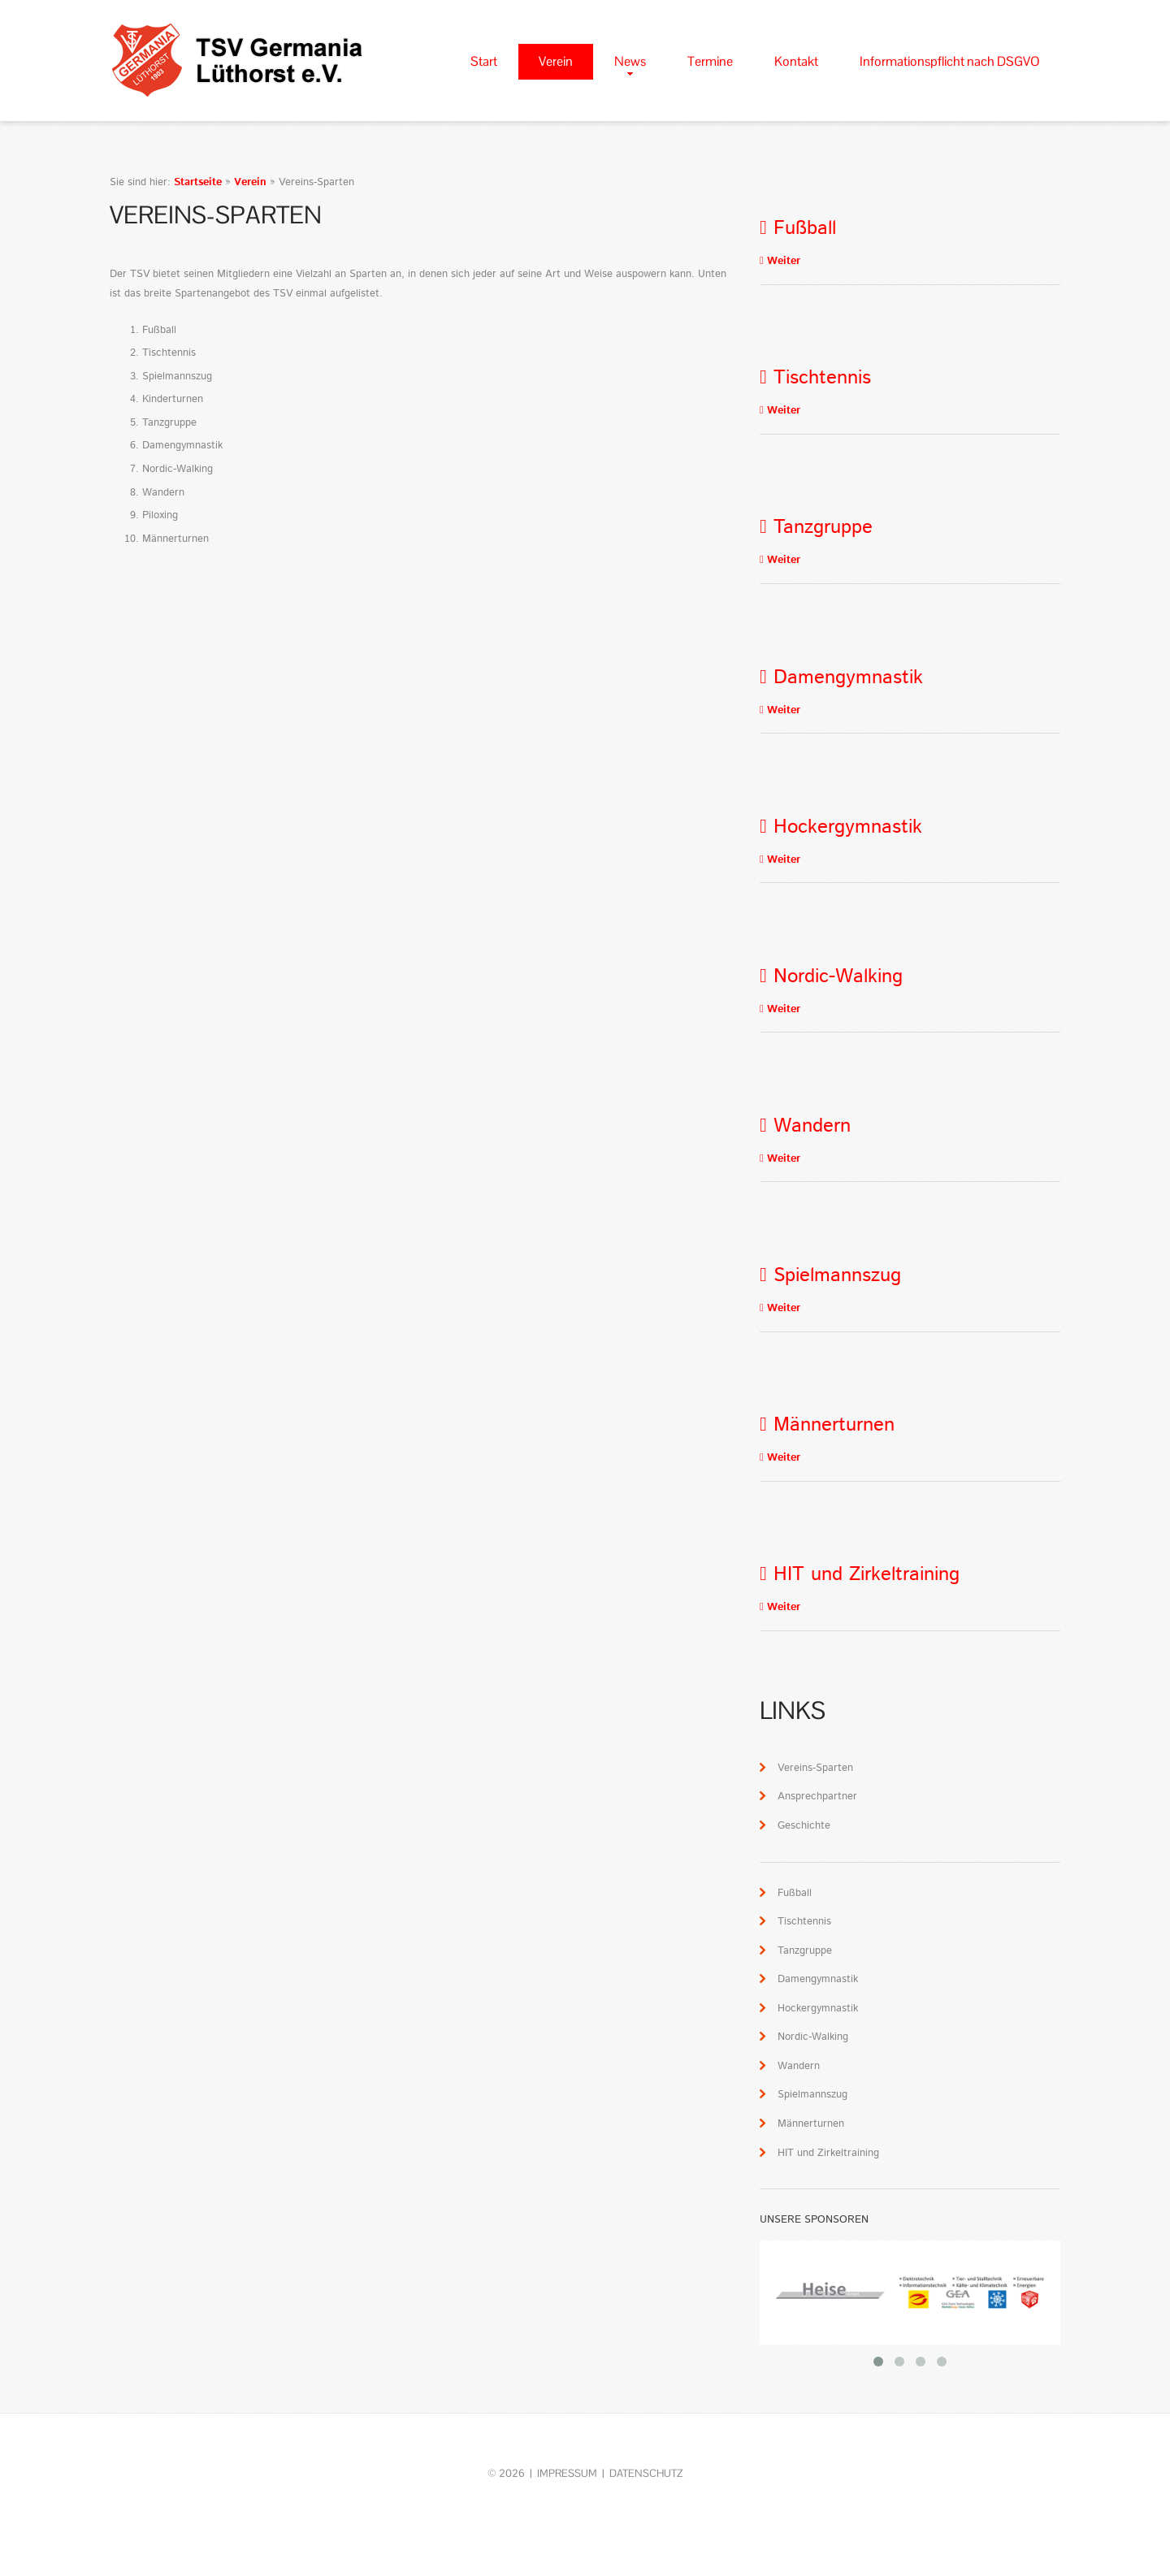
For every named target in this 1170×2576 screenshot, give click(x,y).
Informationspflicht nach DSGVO (950, 61)
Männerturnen (827, 1425)
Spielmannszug (830, 1275)
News (630, 61)
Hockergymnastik (841, 827)
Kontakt (796, 61)
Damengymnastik (841, 677)
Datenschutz (645, 2473)
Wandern (805, 1126)
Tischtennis (815, 378)
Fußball (798, 228)
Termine (710, 61)
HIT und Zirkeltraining (860, 1574)
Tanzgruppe (816, 527)
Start (483, 61)
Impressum (567, 2473)
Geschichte (804, 1826)
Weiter (780, 261)
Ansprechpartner (817, 1796)
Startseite (198, 182)
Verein (556, 61)
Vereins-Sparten (815, 1768)
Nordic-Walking (831, 976)
